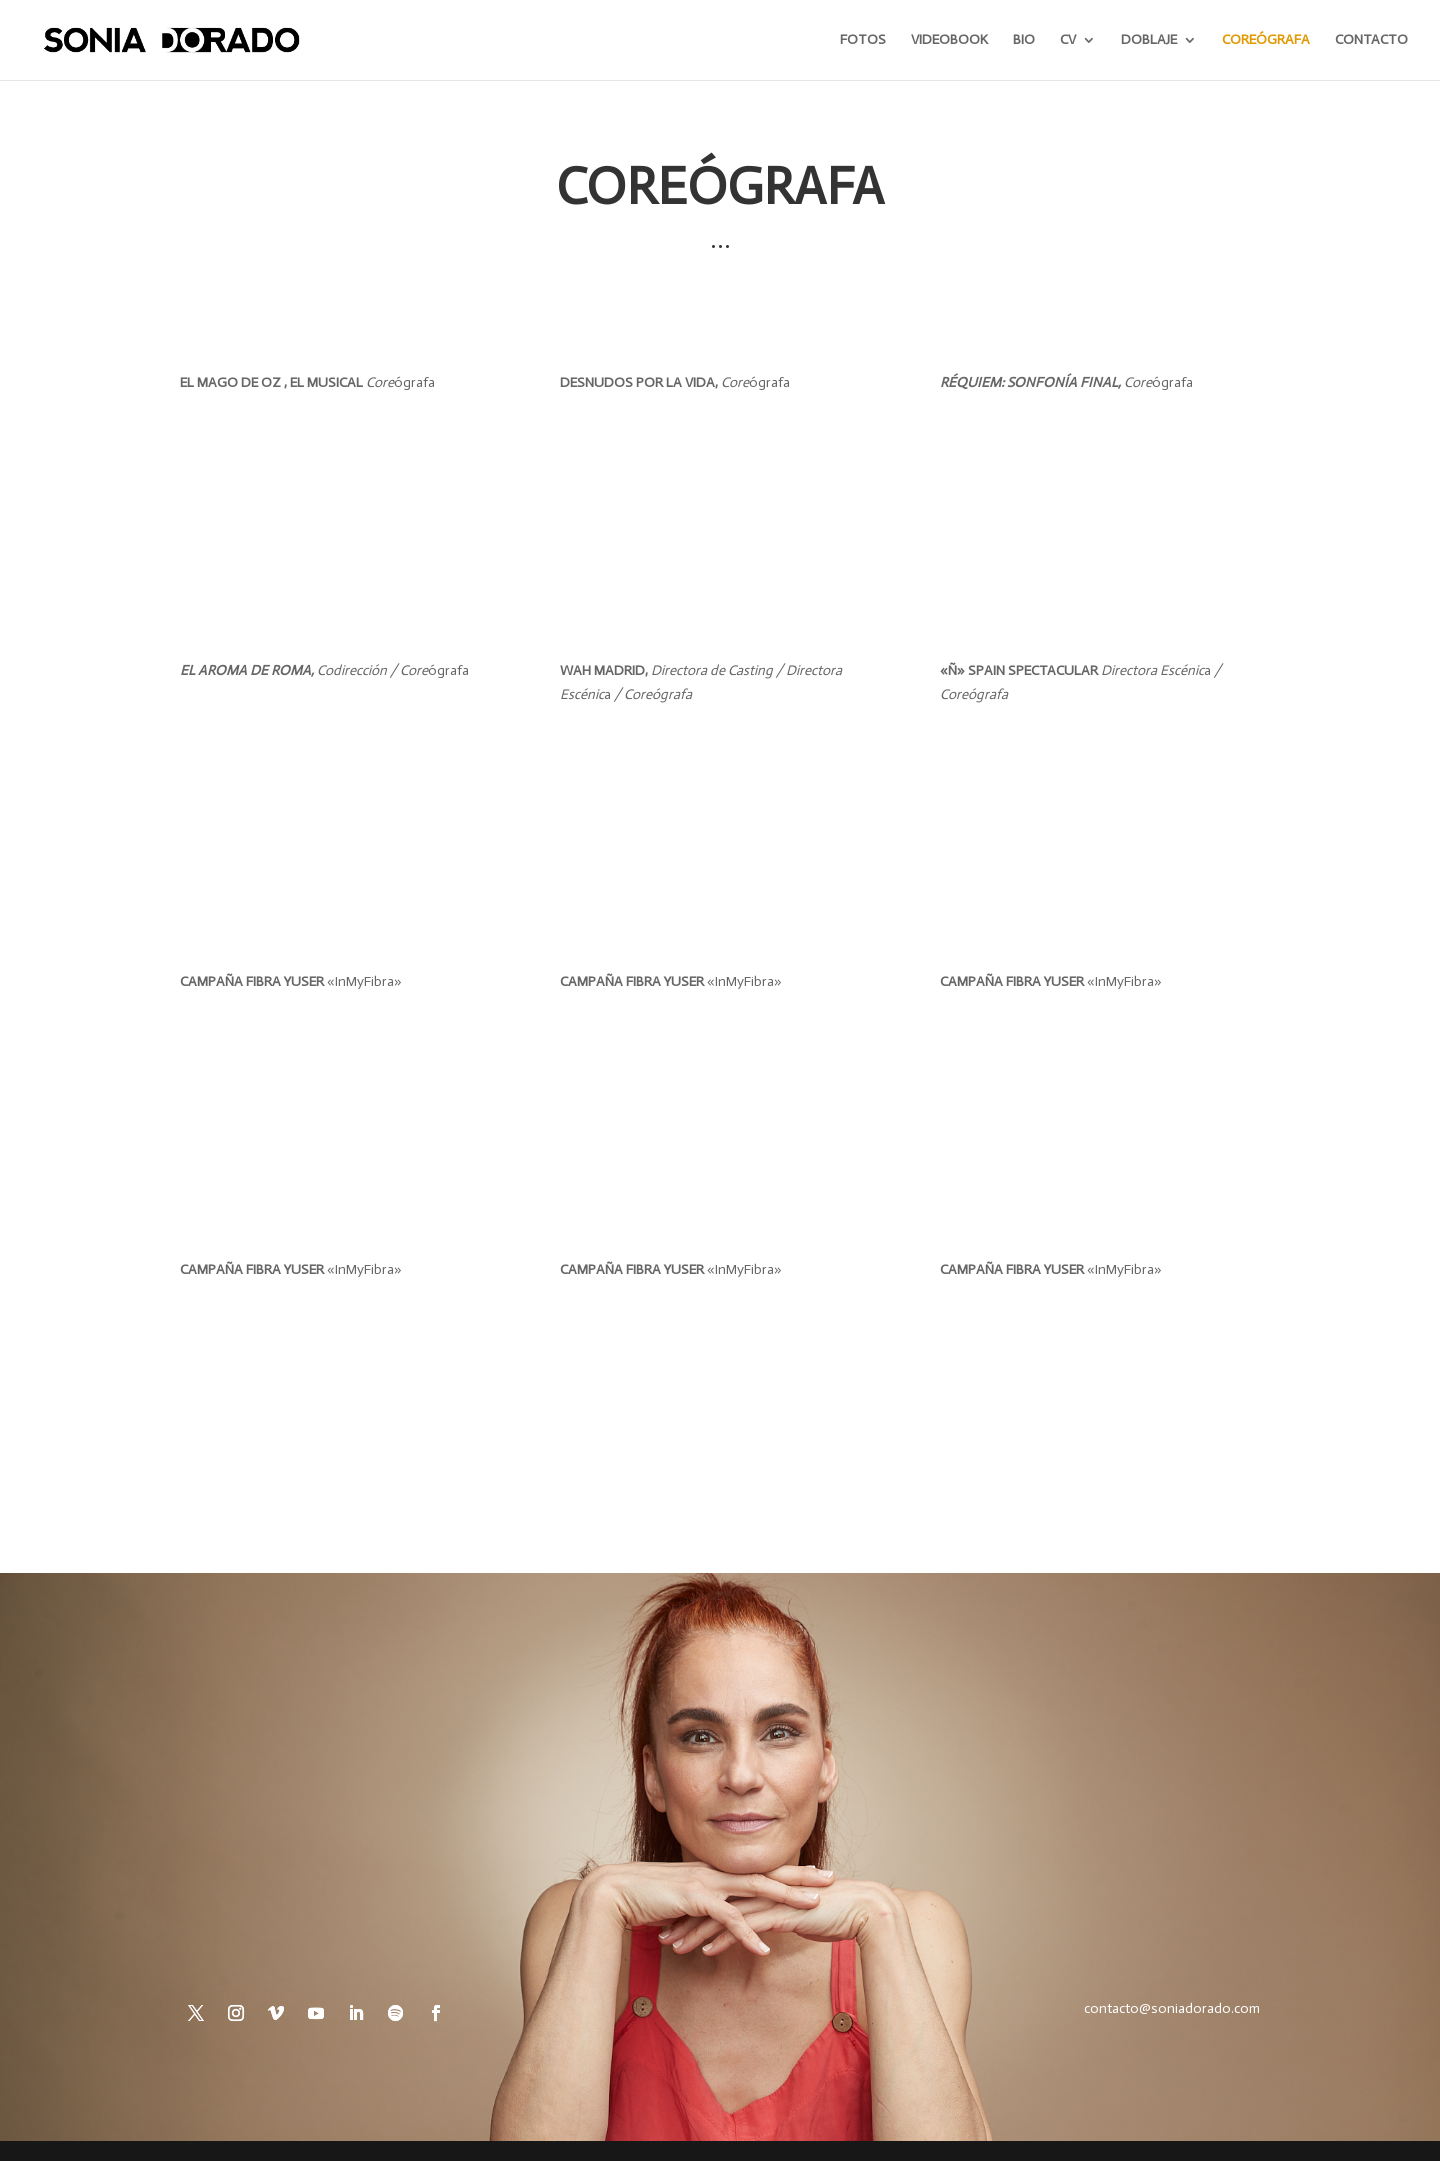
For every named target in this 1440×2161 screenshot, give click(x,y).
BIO (1024, 40)
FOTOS (863, 40)
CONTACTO (1371, 40)
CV (1068, 40)
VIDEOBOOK (949, 40)
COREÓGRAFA (1266, 40)
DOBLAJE (1149, 40)
